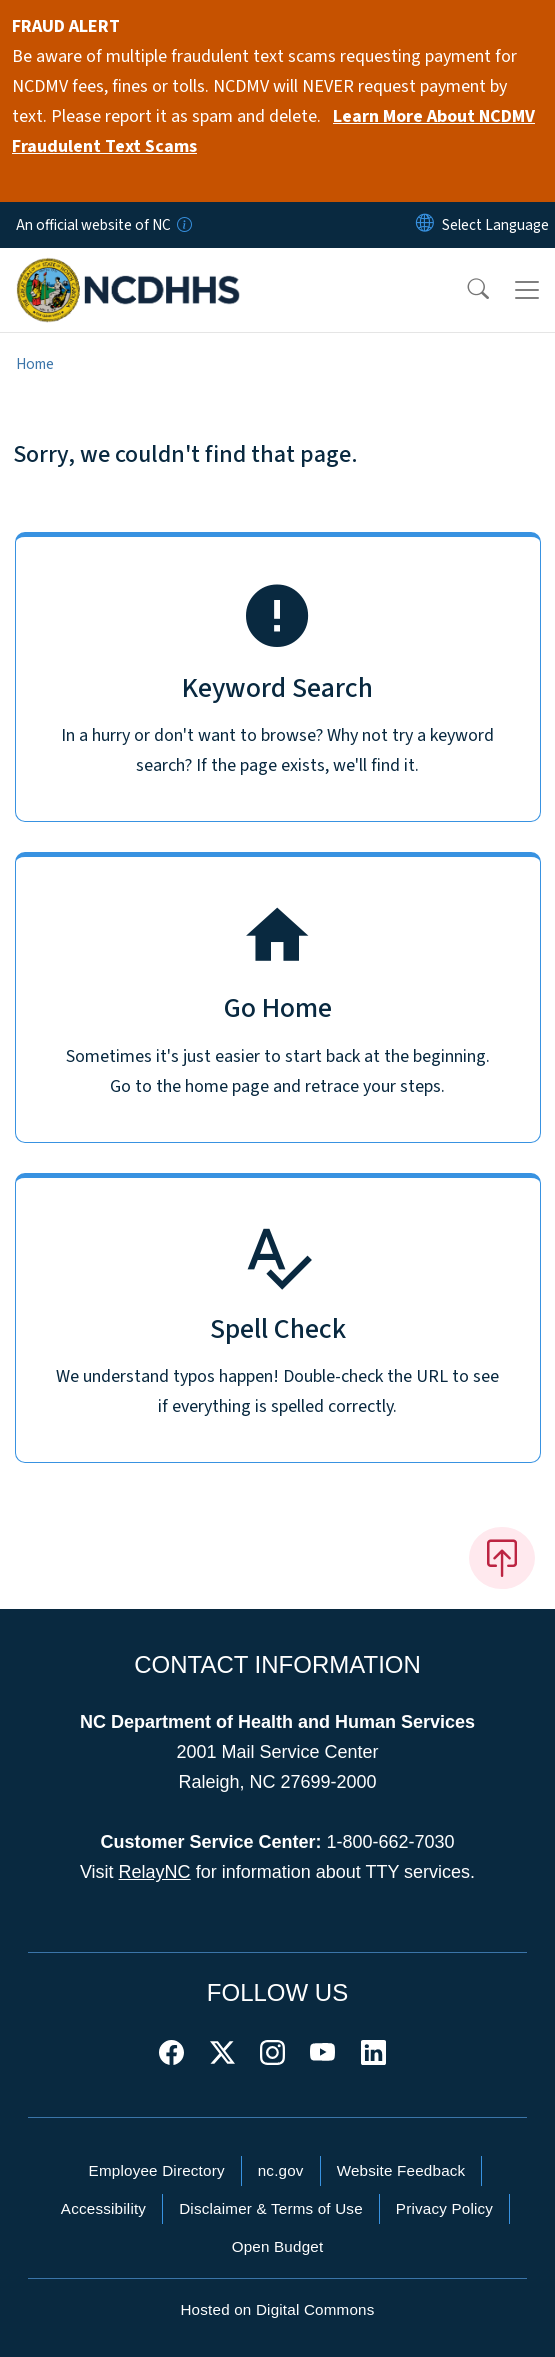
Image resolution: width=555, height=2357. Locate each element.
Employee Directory (157, 2170)
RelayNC (155, 1872)
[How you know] (183, 225)
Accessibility (103, 2208)
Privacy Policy (444, 2208)
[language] (495, 225)
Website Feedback (401, 2170)
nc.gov (281, 2170)
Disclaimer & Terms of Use (271, 2208)
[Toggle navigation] (527, 290)
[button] (465, 290)
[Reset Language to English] (425, 225)
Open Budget (278, 2246)
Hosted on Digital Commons (277, 2309)
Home (35, 364)
